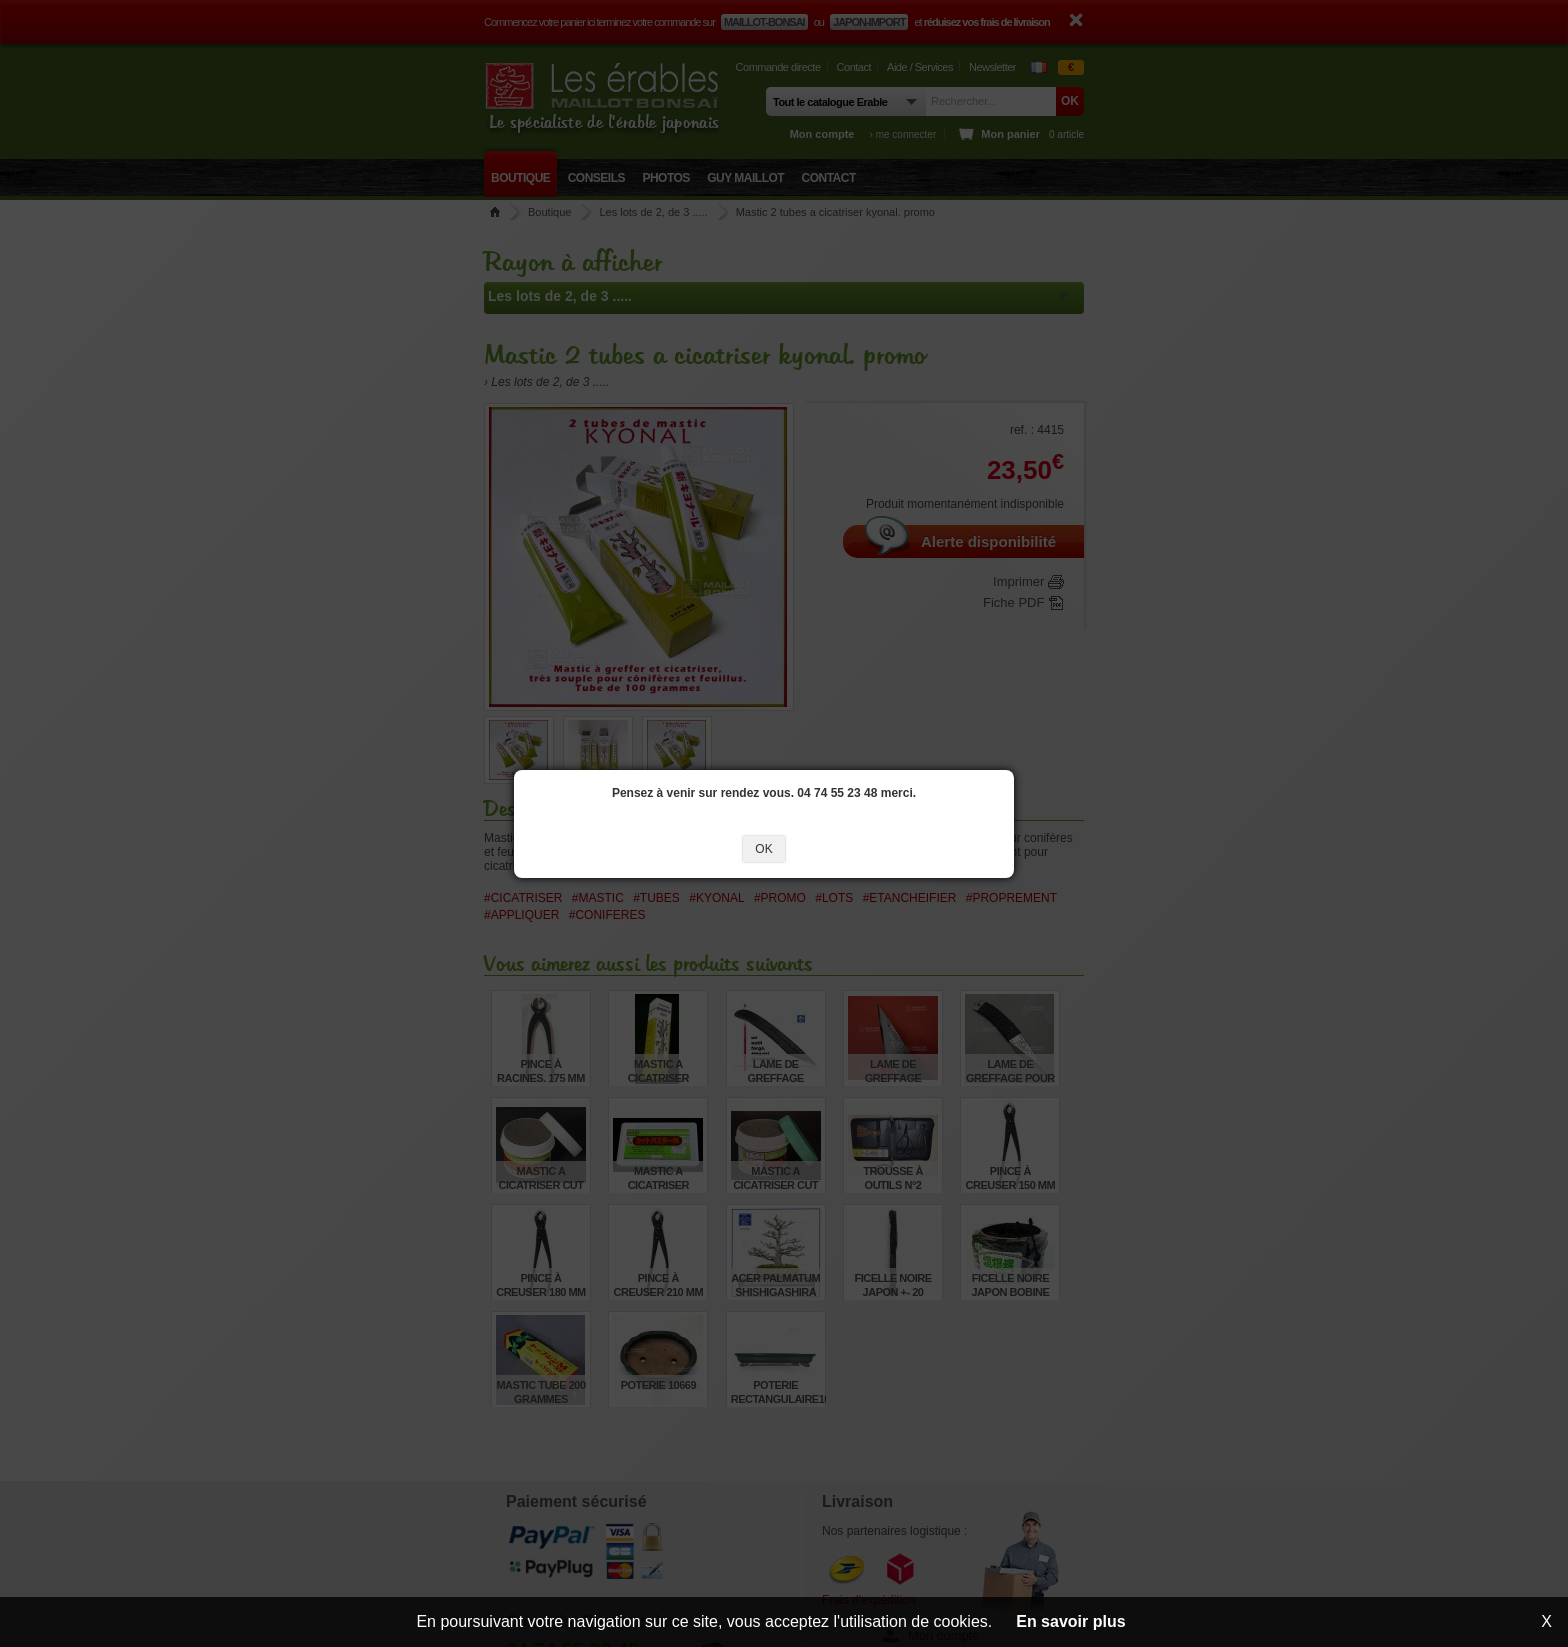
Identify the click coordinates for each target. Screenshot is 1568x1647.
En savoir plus (1070, 1621)
